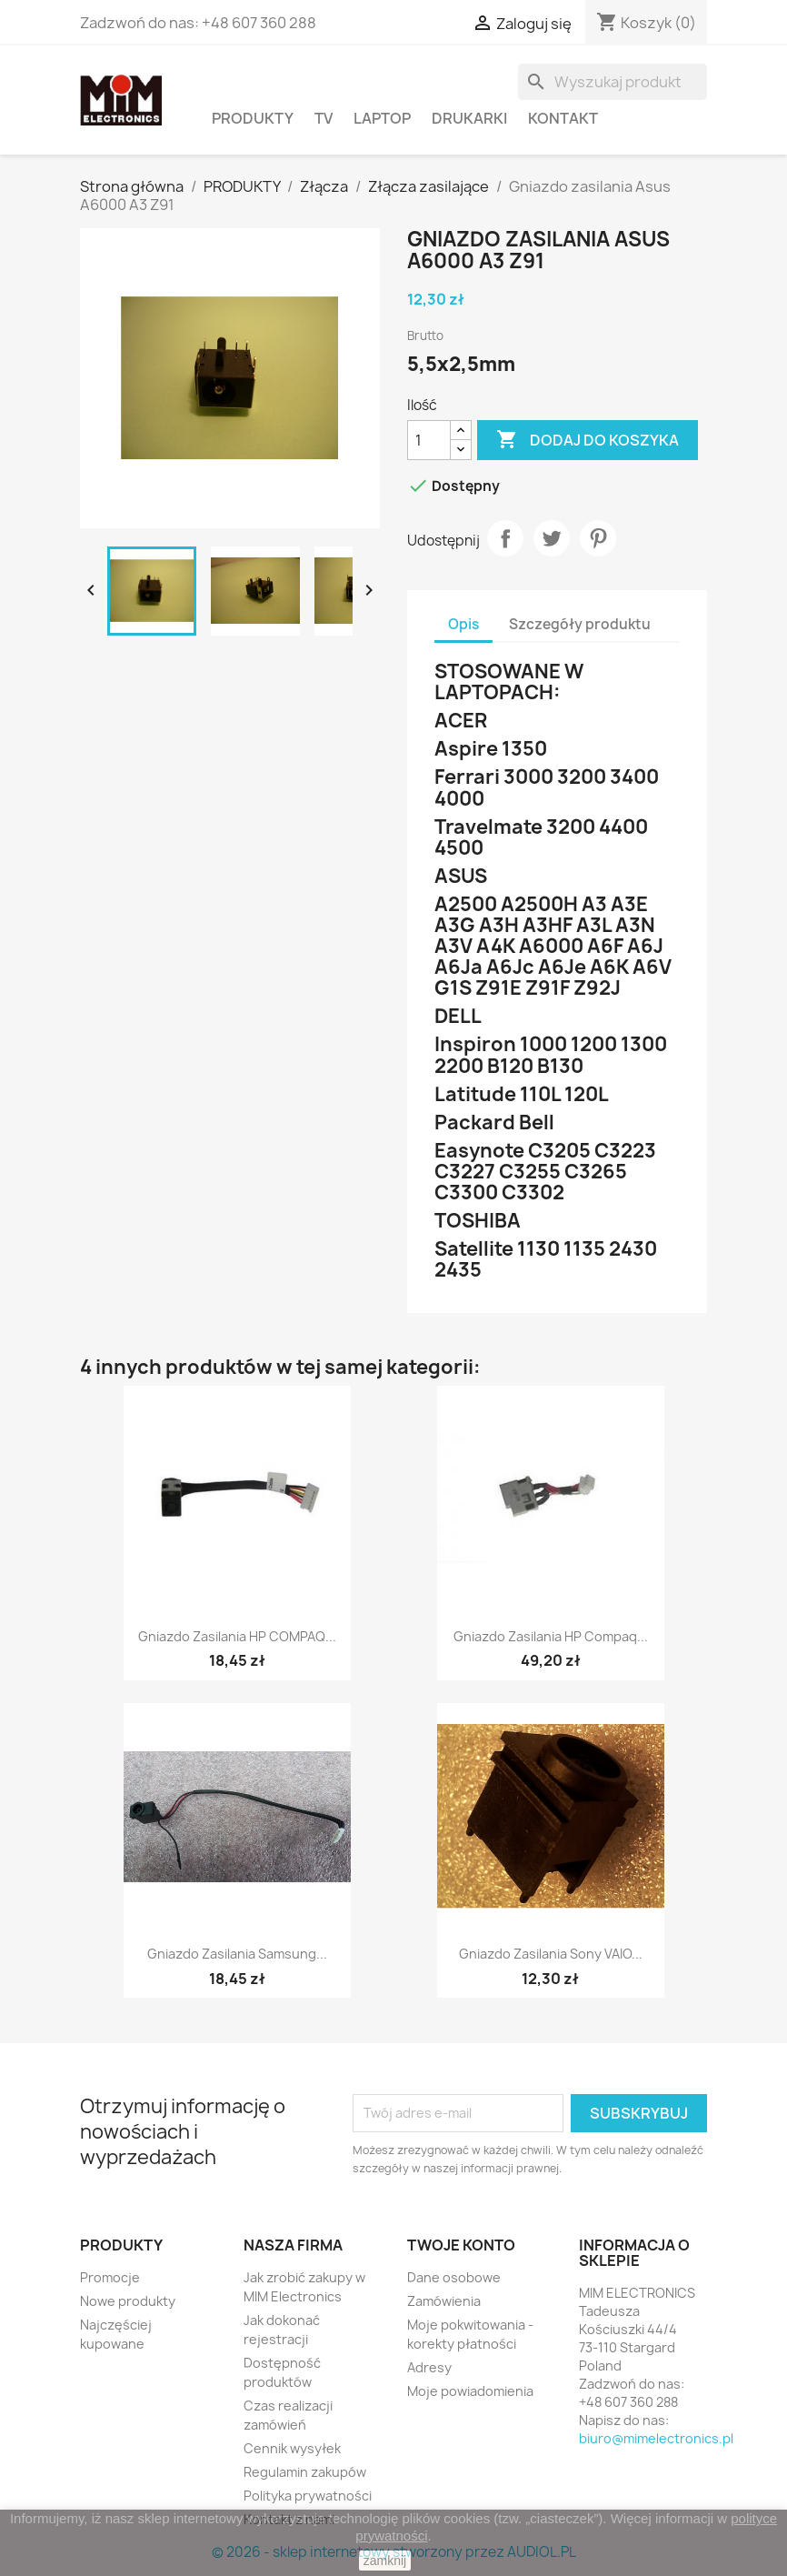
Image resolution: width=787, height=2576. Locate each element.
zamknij (385, 2560)
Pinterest (598, 538)
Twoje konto (461, 2245)
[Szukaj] (612, 82)
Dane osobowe (454, 2277)
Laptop (382, 118)
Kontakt (563, 118)
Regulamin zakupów (305, 2472)
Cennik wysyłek (292, 2448)
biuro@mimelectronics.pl (656, 2438)
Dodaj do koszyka (587, 440)
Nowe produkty (127, 2301)
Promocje (110, 2277)
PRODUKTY (253, 118)
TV (323, 118)
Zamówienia (444, 2301)
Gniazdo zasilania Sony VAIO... (551, 1953)
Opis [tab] (463, 624)
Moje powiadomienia (470, 2391)
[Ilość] (429, 440)
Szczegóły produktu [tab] (580, 624)
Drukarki (469, 118)
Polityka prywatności (308, 2495)
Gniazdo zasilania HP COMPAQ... (237, 1636)
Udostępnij (505, 538)
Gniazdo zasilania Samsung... (237, 1953)
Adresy (429, 2367)
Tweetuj (551, 538)
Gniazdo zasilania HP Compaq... (550, 1636)
